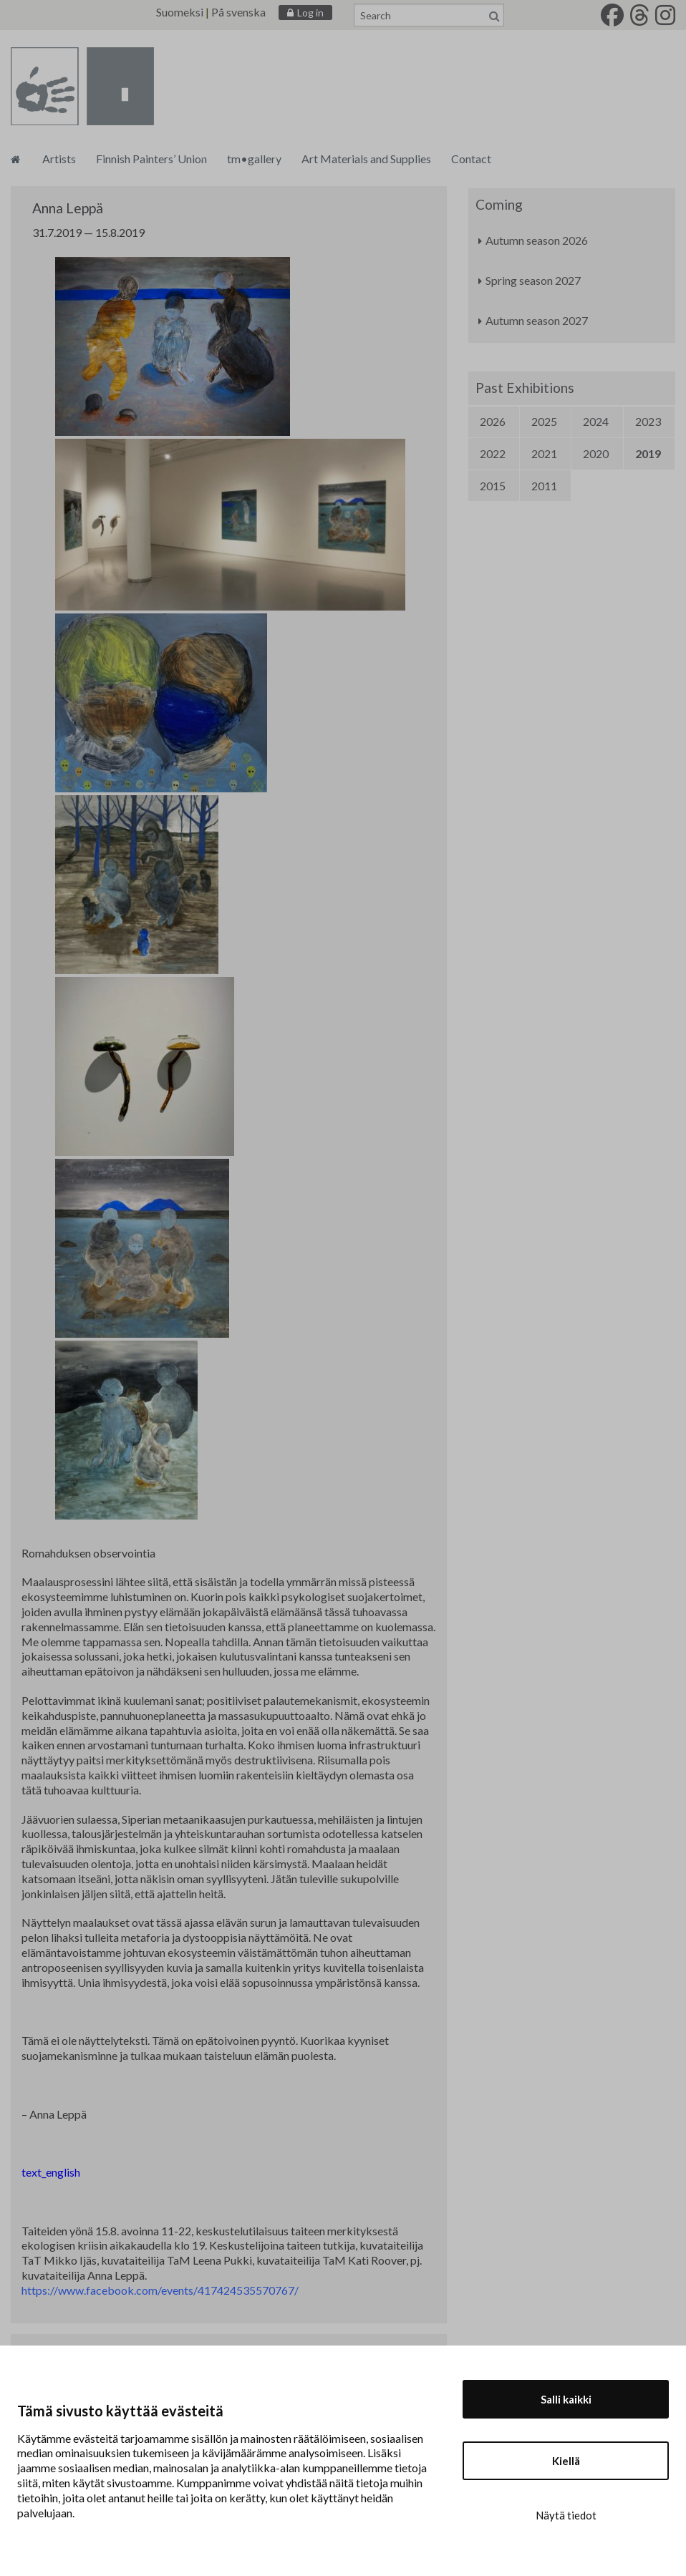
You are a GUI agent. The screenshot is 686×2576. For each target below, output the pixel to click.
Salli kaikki (566, 2399)
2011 (544, 485)
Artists (59, 158)
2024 (596, 421)
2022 (493, 453)
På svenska (238, 12)
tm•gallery (254, 158)
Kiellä (566, 2460)
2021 (544, 453)
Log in (310, 12)
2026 (493, 421)
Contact (471, 158)
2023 (648, 421)
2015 (493, 485)
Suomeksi (179, 12)
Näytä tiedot (566, 2515)
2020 (596, 453)
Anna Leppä (67, 208)
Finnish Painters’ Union (151, 158)
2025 (544, 421)
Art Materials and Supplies (366, 158)
